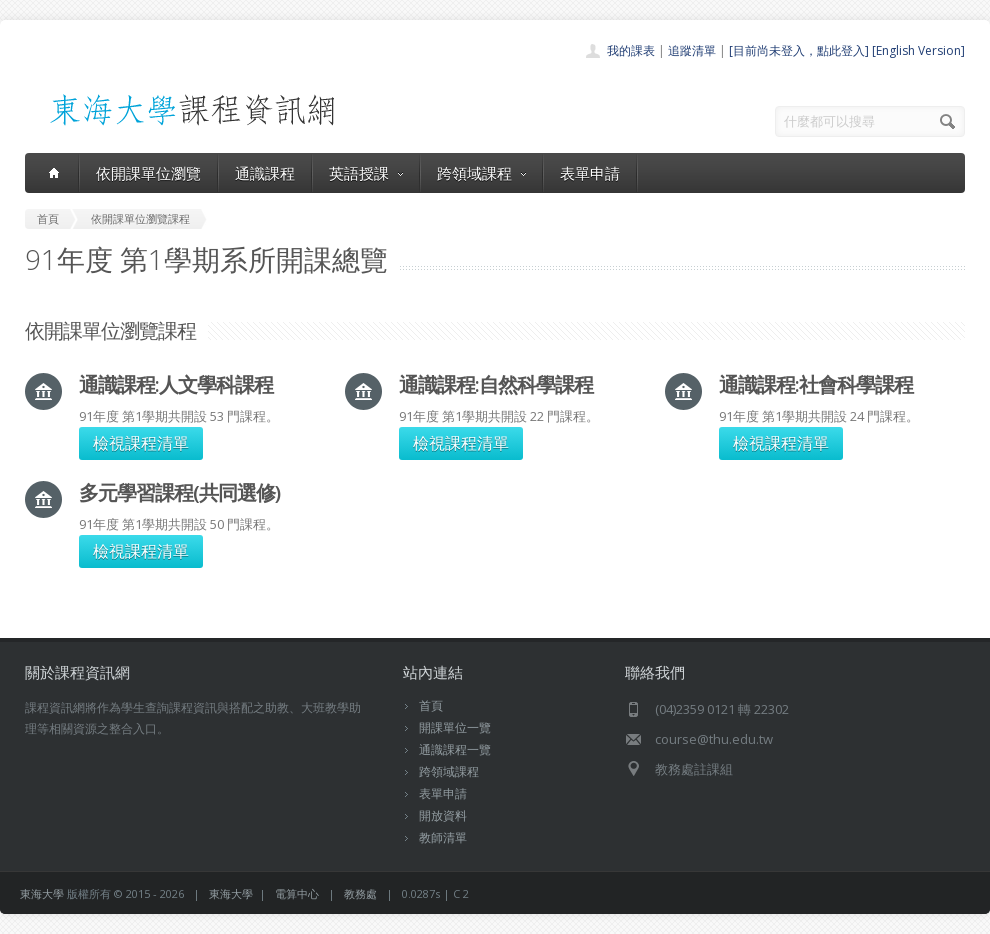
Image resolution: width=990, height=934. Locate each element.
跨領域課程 (481, 173)
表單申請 (590, 173)
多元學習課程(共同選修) (179, 492)
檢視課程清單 (141, 443)
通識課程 (265, 173)
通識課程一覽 (455, 749)
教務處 (360, 893)
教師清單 (443, 837)
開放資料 (443, 815)
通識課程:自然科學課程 (496, 384)
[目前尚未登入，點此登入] (799, 50)
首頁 (431, 705)
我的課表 (631, 50)
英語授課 (366, 173)
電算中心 (297, 893)
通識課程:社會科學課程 (816, 384)
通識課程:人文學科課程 (176, 384)
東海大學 (42, 893)
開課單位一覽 (455, 727)
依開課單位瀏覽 (148, 173)
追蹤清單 (692, 50)
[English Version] (918, 50)
